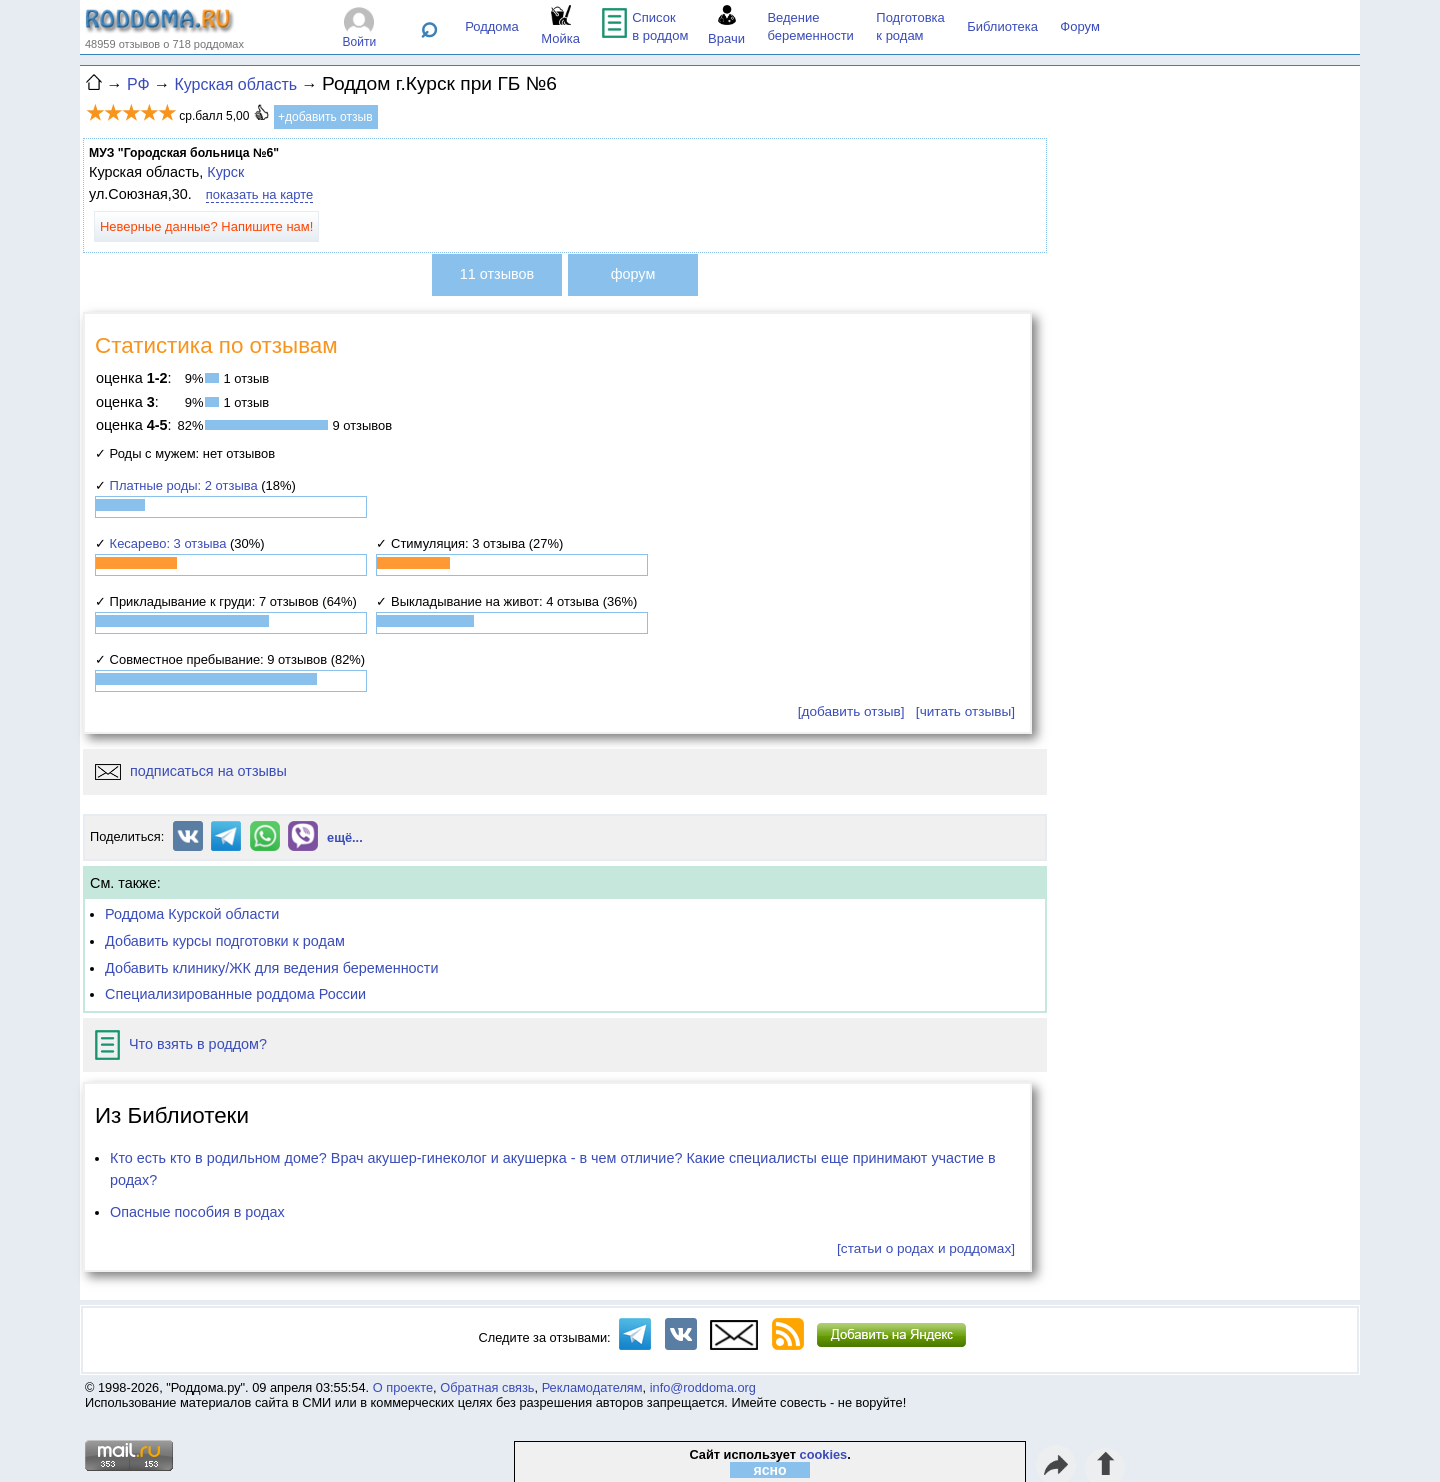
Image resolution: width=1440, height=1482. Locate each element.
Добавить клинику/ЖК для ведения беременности (271, 968)
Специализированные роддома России (235, 994)
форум (633, 274)
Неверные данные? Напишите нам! (206, 226)
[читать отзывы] (965, 711)
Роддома (492, 26)
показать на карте (259, 194)
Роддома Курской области (192, 914)
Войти (360, 42)
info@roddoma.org (703, 1387)
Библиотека (1002, 26)
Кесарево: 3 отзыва (168, 543)
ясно (770, 1470)
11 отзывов (497, 274)
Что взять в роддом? (181, 1044)
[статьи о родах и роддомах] (926, 1248)
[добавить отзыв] (851, 711)
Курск (225, 172)
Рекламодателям (592, 1387)
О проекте (403, 1387)
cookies (824, 1454)
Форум (1080, 26)
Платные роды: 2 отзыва (184, 485)
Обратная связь (487, 1387)
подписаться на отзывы (191, 771)
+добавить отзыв (325, 117)
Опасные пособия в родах (197, 1212)
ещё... (345, 837)
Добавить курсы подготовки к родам (225, 941)
